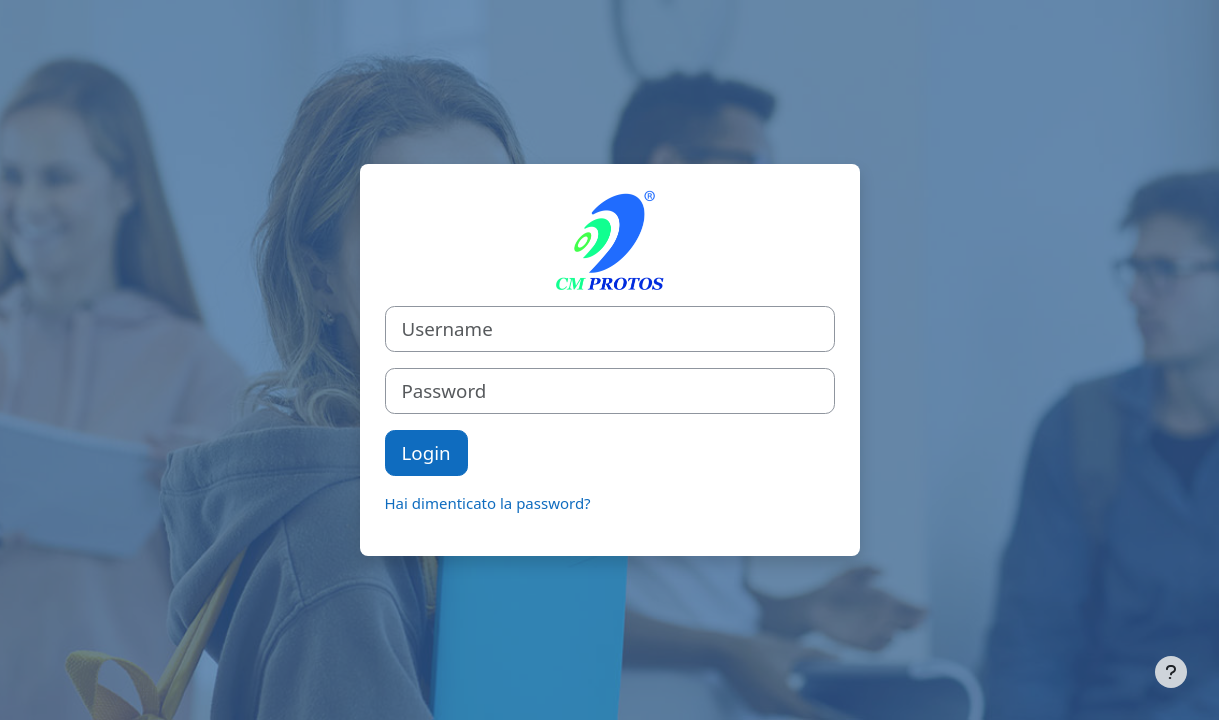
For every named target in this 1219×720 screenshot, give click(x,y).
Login (426, 452)
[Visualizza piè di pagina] (1171, 672)
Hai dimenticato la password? (488, 503)
